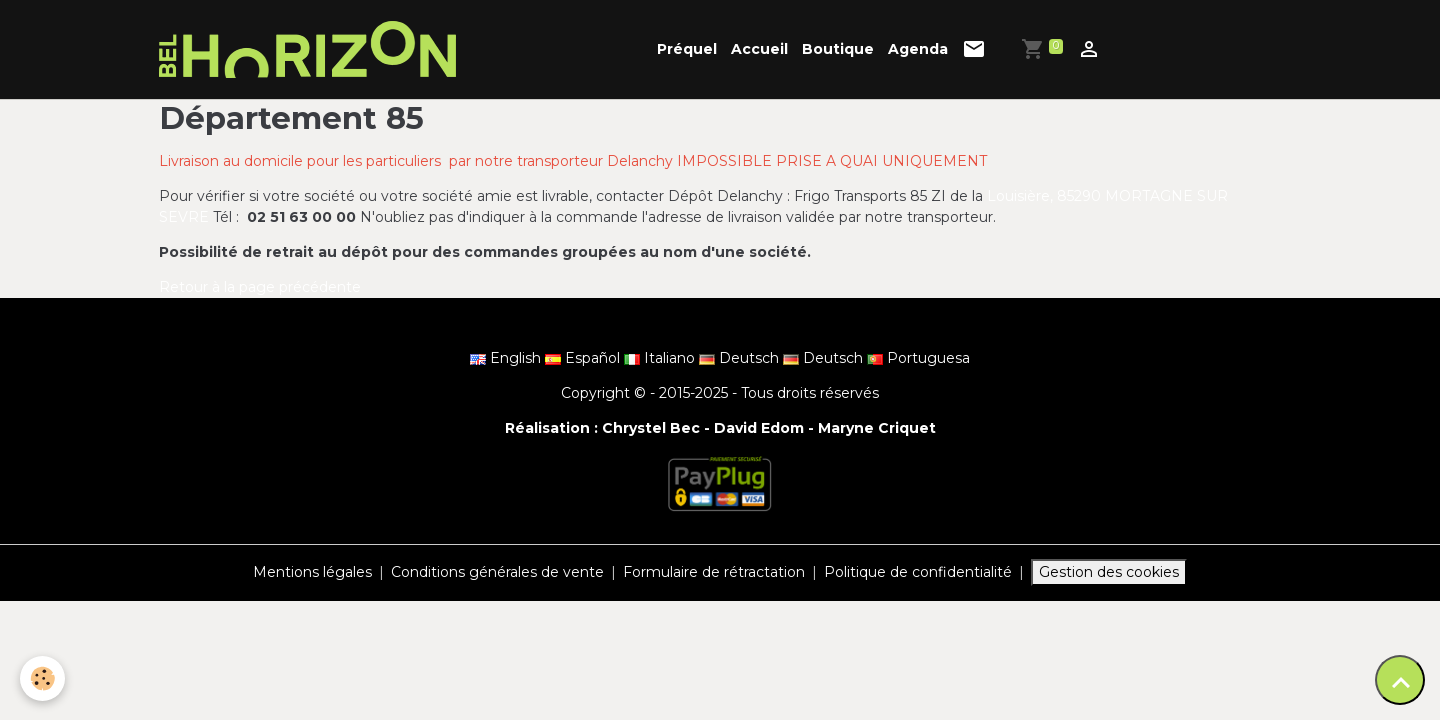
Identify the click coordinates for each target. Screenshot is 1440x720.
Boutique (838, 49)
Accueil (759, 49)
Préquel (687, 49)
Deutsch (741, 358)
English (507, 358)
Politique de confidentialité (918, 572)
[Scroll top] (1400, 680)
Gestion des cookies (1109, 572)
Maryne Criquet (877, 428)
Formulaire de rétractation (714, 572)
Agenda (918, 49)
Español (584, 358)
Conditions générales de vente (497, 572)
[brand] (311, 49)
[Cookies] (42, 678)
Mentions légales (312, 572)
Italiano (661, 358)
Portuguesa (918, 358)
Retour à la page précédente (260, 287)
